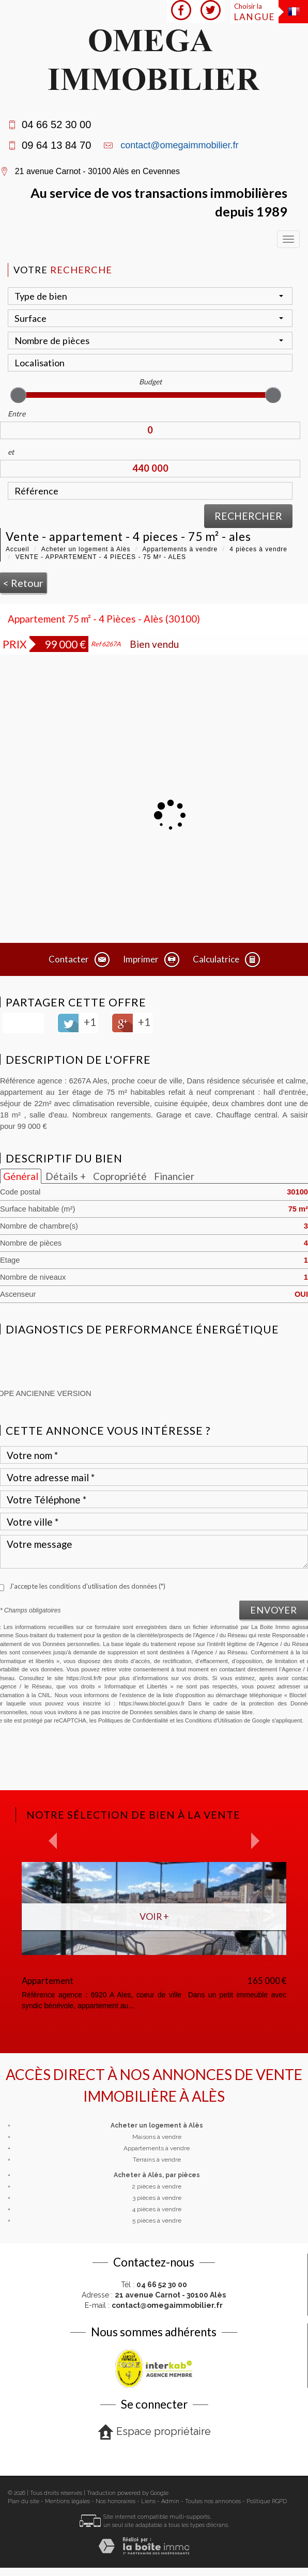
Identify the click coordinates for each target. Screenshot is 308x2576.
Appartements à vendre (180, 549)
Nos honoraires (115, 2501)
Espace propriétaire (154, 2432)
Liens (148, 2501)
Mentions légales (67, 2501)
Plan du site (23, 2501)
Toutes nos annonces (213, 2501)
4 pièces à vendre (258, 549)
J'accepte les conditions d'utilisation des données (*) (87, 1586)
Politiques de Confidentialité (133, 1720)
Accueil (17, 549)
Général (20, 1176)
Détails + (65, 1176)
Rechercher (248, 516)
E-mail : (154, 2305)
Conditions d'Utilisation (213, 1720)
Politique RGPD (267, 2501)
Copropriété (120, 1176)
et (11, 451)
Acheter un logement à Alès (86, 549)
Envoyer (273, 1610)
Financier (174, 1176)
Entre (16, 413)
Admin (170, 2501)
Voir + (154, 1916)
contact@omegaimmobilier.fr (179, 145)
